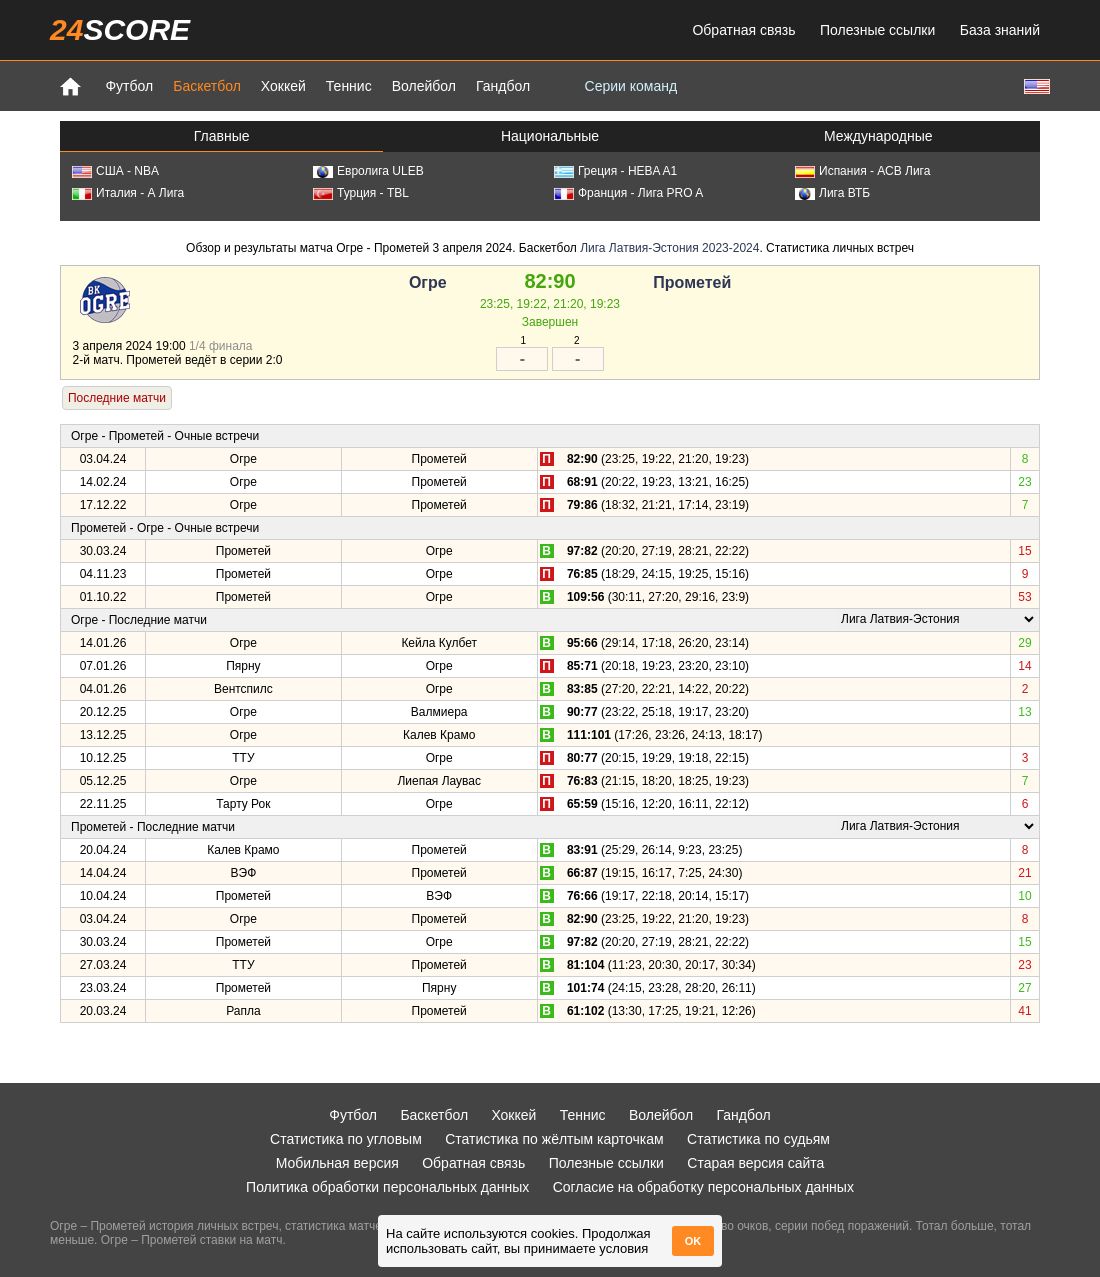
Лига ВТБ (832, 193)
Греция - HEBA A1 (615, 171)
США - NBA (115, 171)
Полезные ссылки (877, 30)
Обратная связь (743, 30)
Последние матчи (117, 398)
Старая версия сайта (755, 1163)
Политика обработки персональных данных (387, 1187)
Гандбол (503, 86)
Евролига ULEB (368, 171)
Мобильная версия (337, 1163)
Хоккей (283, 86)
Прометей (692, 282)
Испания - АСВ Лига (862, 171)
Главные (222, 136)
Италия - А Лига (128, 193)
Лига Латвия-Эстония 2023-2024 (669, 248)
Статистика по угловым (346, 1139)
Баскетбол (207, 86)
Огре (428, 282)
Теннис (349, 86)
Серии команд (631, 86)
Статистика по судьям (758, 1139)
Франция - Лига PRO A (628, 193)
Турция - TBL (361, 193)
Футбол (129, 86)
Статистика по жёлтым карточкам (554, 1139)
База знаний (1000, 30)
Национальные (550, 136)
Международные (878, 136)
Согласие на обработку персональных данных (703, 1187)
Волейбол (424, 86)
